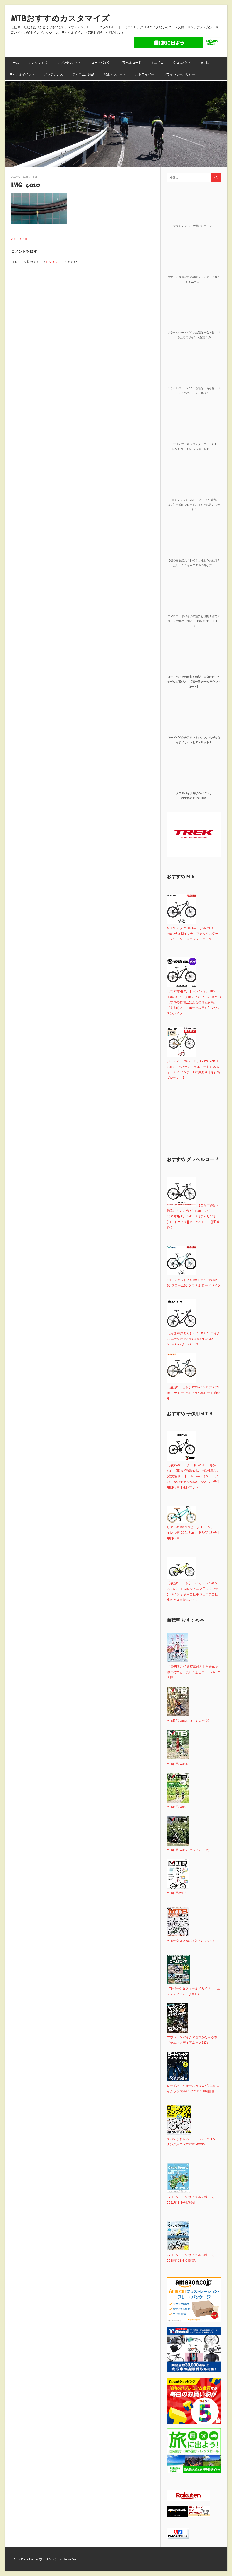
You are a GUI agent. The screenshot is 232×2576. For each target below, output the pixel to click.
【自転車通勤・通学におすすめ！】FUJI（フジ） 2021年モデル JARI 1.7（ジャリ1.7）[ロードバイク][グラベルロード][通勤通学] (193, 1216)
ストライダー (144, 74)
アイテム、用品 (83, 74)
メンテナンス (53, 74)
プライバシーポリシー (179, 74)
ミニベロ (157, 62)
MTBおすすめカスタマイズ (60, 18)
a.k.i (35, 176)
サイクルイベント (22, 74)
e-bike (205, 62)
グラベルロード (131, 62)
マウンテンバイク (69, 62)
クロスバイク (182, 62)
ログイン (52, 262)
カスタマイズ (37, 62)
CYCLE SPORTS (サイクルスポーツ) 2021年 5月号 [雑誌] (190, 2196)
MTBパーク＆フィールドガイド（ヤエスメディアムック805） (193, 1988)
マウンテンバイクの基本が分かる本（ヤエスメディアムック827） (192, 2037)
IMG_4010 (20, 239)
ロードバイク (100, 62)
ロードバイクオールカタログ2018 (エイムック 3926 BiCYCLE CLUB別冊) (193, 2085)
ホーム (14, 62)
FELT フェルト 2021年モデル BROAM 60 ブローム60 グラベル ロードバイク (194, 1279)
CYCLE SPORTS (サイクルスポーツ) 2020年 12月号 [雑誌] (190, 2254)
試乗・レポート (115, 74)
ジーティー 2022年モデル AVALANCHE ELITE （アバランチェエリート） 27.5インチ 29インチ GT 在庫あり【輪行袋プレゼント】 (193, 1067)
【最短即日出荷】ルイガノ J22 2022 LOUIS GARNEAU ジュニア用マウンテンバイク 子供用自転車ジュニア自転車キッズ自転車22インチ (192, 1589)
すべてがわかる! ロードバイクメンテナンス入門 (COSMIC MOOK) (193, 2138)
